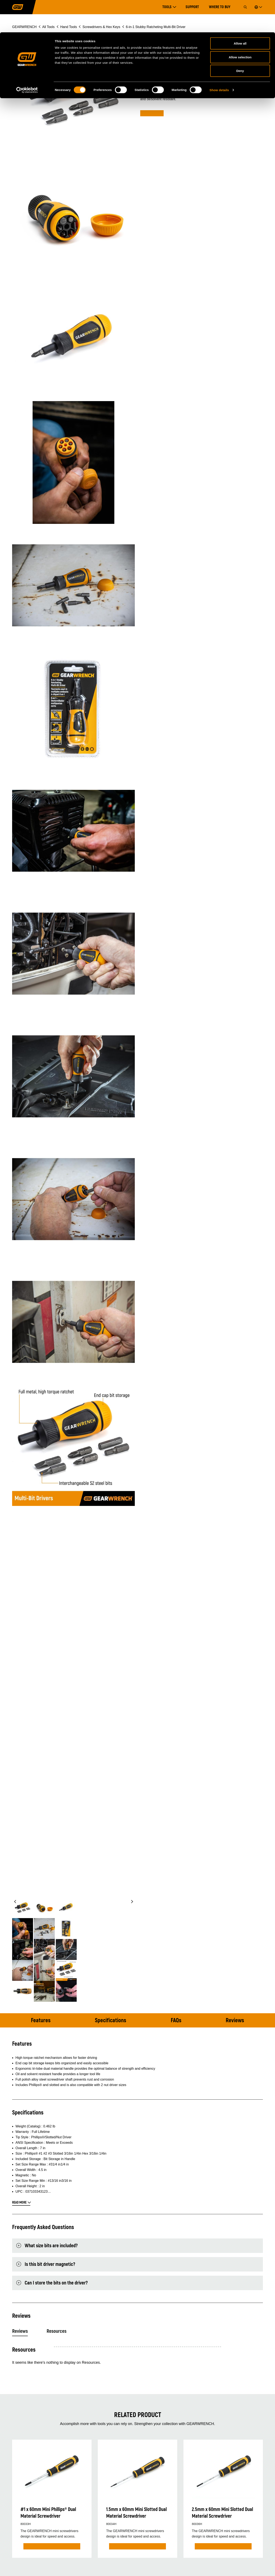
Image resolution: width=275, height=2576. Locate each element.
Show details (219, 57)
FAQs (176, 2020)
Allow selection (240, 25)
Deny (240, 38)
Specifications (110, 2020)
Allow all (240, 11)
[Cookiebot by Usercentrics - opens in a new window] (27, 58)
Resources (56, 2331)
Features (41, 2020)
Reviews (235, 2020)
